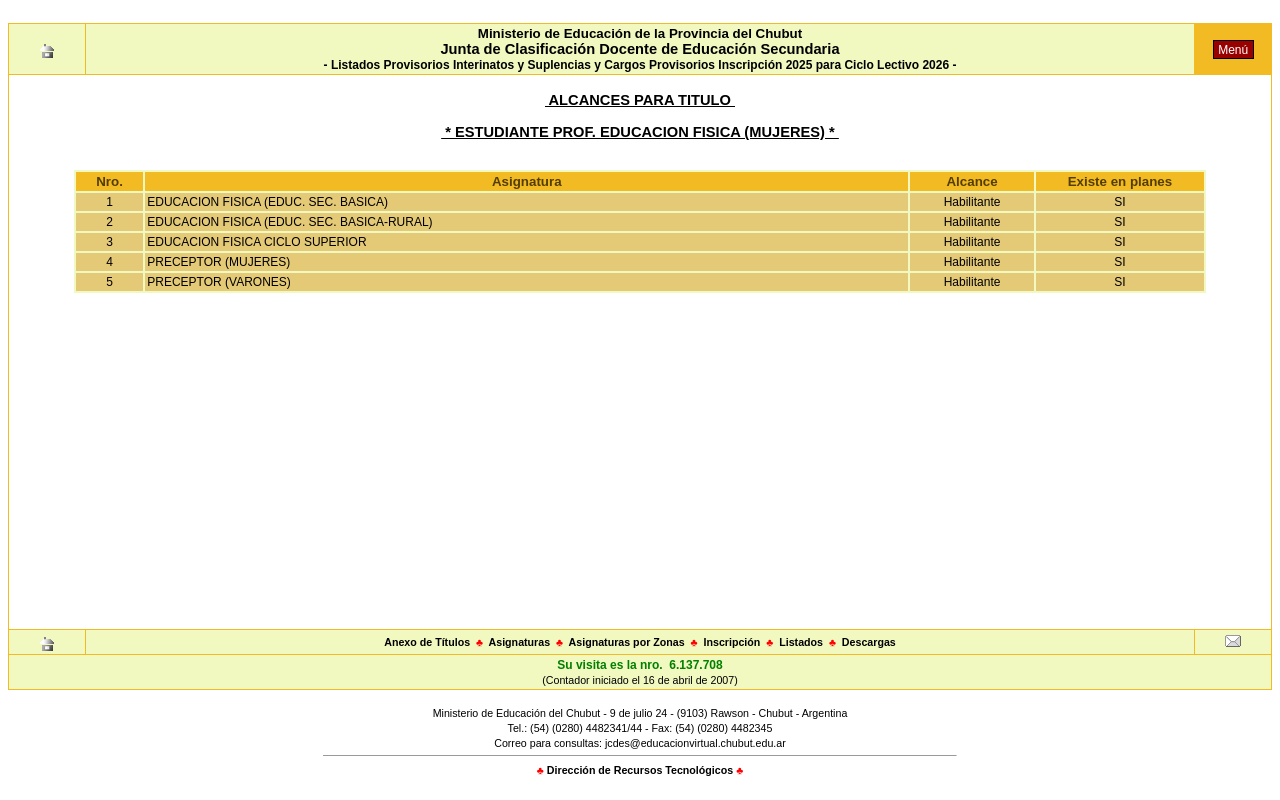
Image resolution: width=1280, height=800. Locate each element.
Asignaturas (520, 642)
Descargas (869, 642)
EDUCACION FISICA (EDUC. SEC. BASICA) (267, 202)
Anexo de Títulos (427, 642)
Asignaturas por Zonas (627, 642)
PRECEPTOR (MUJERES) (218, 262)
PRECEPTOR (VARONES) (219, 282)
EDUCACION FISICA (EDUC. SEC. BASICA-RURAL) (289, 222)
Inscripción (731, 642)
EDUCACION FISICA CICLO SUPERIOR (256, 242)
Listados (801, 642)
